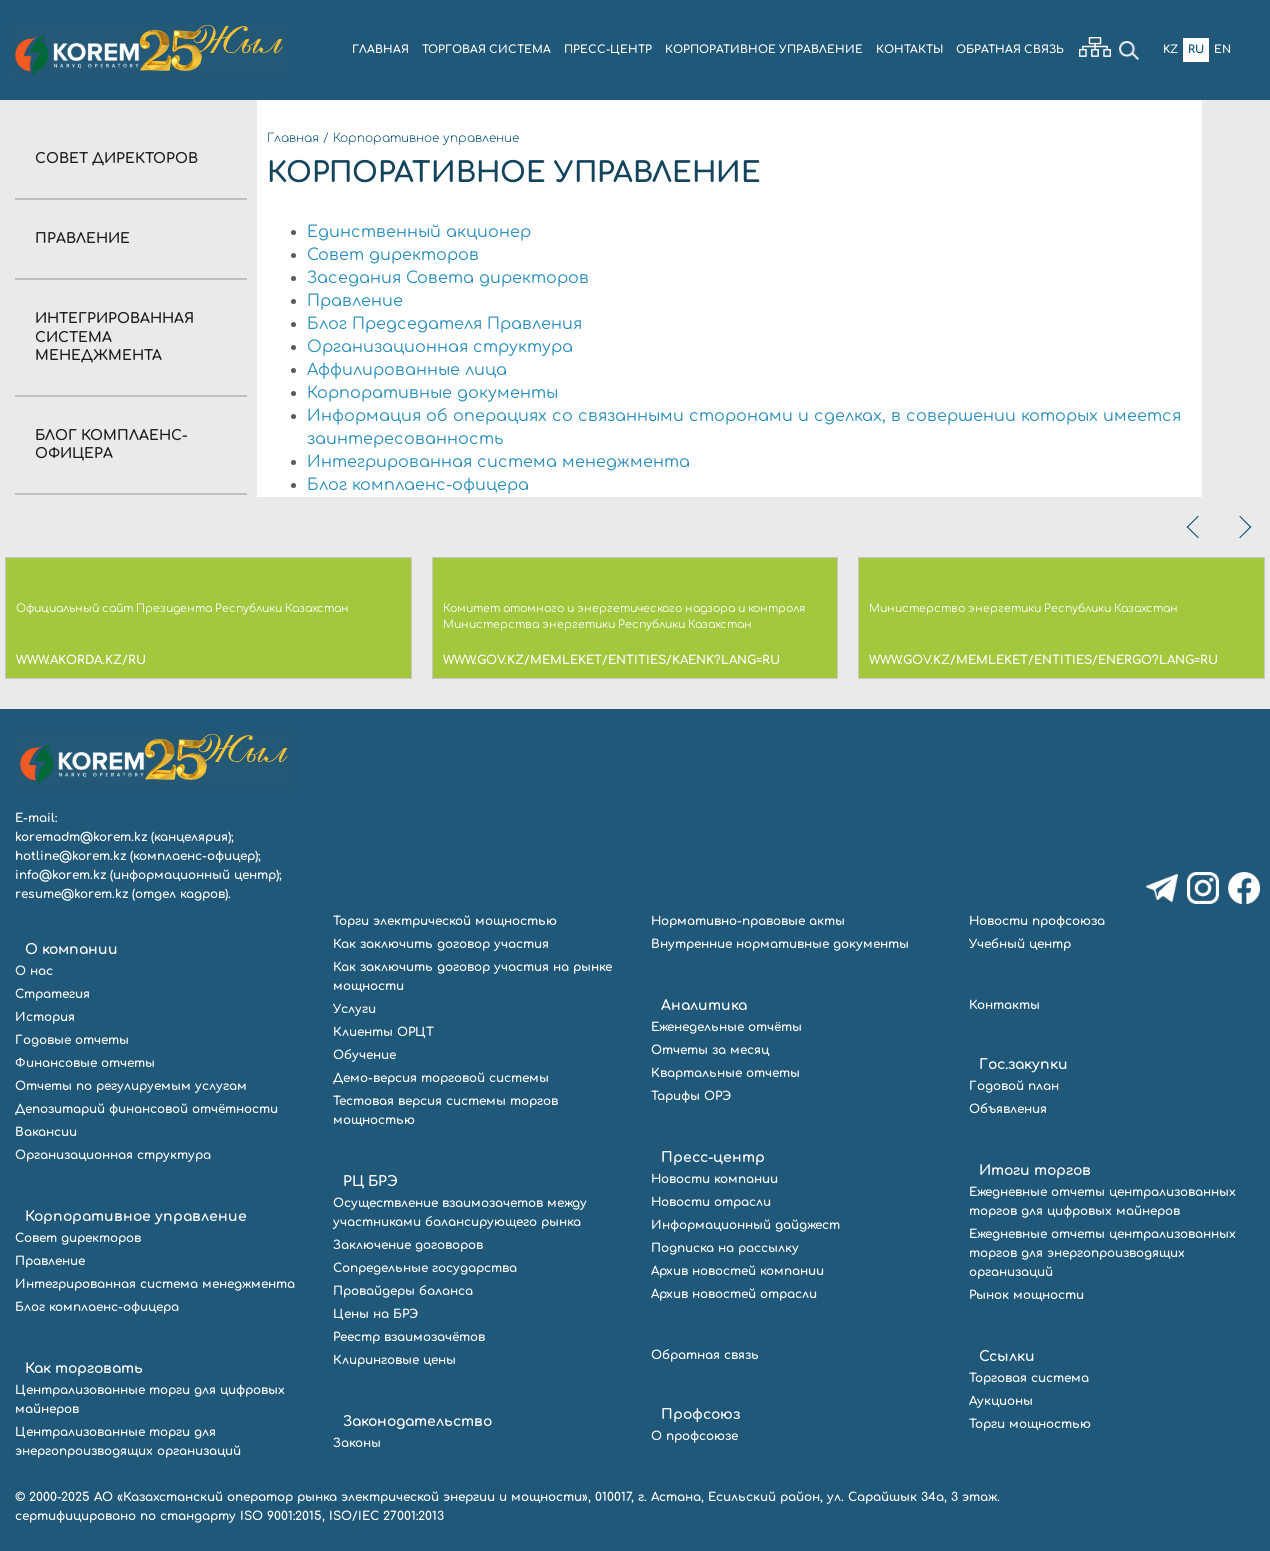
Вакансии (46, 1132)
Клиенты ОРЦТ (383, 1032)
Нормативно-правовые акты (748, 921)
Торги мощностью (1030, 1424)
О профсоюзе (694, 1436)
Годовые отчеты (72, 1040)
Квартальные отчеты (725, 1073)
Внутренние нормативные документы (780, 944)
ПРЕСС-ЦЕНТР (608, 49)
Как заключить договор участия (441, 944)
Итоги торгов (1035, 1170)
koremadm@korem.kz (81, 837)
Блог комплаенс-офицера (418, 485)
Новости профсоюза (1037, 921)
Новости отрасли (711, 1202)
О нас (34, 971)
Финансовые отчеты (85, 1063)
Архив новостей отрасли (734, 1294)
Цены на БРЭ (375, 1314)
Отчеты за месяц (710, 1050)
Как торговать (84, 1368)
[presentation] (1195, 527)
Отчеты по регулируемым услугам (131, 1086)
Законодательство (417, 1421)
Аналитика (704, 1005)
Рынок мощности (1026, 1295)
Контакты (1004, 1005)
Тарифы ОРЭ (691, 1096)
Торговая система (1029, 1378)
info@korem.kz (60, 875)
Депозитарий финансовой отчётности (146, 1109)
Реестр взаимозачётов (409, 1337)
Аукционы (1001, 1401)
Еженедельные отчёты (726, 1027)
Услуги (354, 1009)
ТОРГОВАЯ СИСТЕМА (486, 49)
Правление (82, 238)
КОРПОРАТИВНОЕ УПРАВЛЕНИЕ (764, 49)
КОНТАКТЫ (909, 49)
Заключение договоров (408, 1245)
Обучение (364, 1055)
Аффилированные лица (407, 370)
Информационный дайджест (745, 1225)
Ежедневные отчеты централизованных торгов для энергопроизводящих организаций (1102, 1253)
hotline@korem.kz (70, 856)
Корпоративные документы (432, 393)
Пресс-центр (713, 1157)
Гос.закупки (1023, 1064)
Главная (293, 138)
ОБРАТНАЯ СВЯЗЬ (1010, 49)
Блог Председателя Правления (444, 324)
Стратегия (52, 994)
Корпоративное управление (426, 138)
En (1222, 49)
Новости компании (714, 1179)
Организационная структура (440, 347)
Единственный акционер (419, 232)
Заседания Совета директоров (448, 278)
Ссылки (1007, 1356)
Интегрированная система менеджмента (498, 462)
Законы (357, 1443)
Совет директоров (116, 158)
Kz (1170, 49)
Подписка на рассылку (725, 1248)
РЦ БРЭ (370, 1181)
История (45, 1017)
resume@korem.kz (71, 894)
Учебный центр (1020, 944)
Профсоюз (700, 1414)
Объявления (1008, 1109)
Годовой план (1014, 1086)
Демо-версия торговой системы (441, 1078)
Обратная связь (705, 1355)
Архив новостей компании (737, 1271)
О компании (71, 949)
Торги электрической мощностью (445, 921)
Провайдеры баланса (403, 1291)
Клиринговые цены (394, 1360)
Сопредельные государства (425, 1268)
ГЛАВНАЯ (380, 49)
